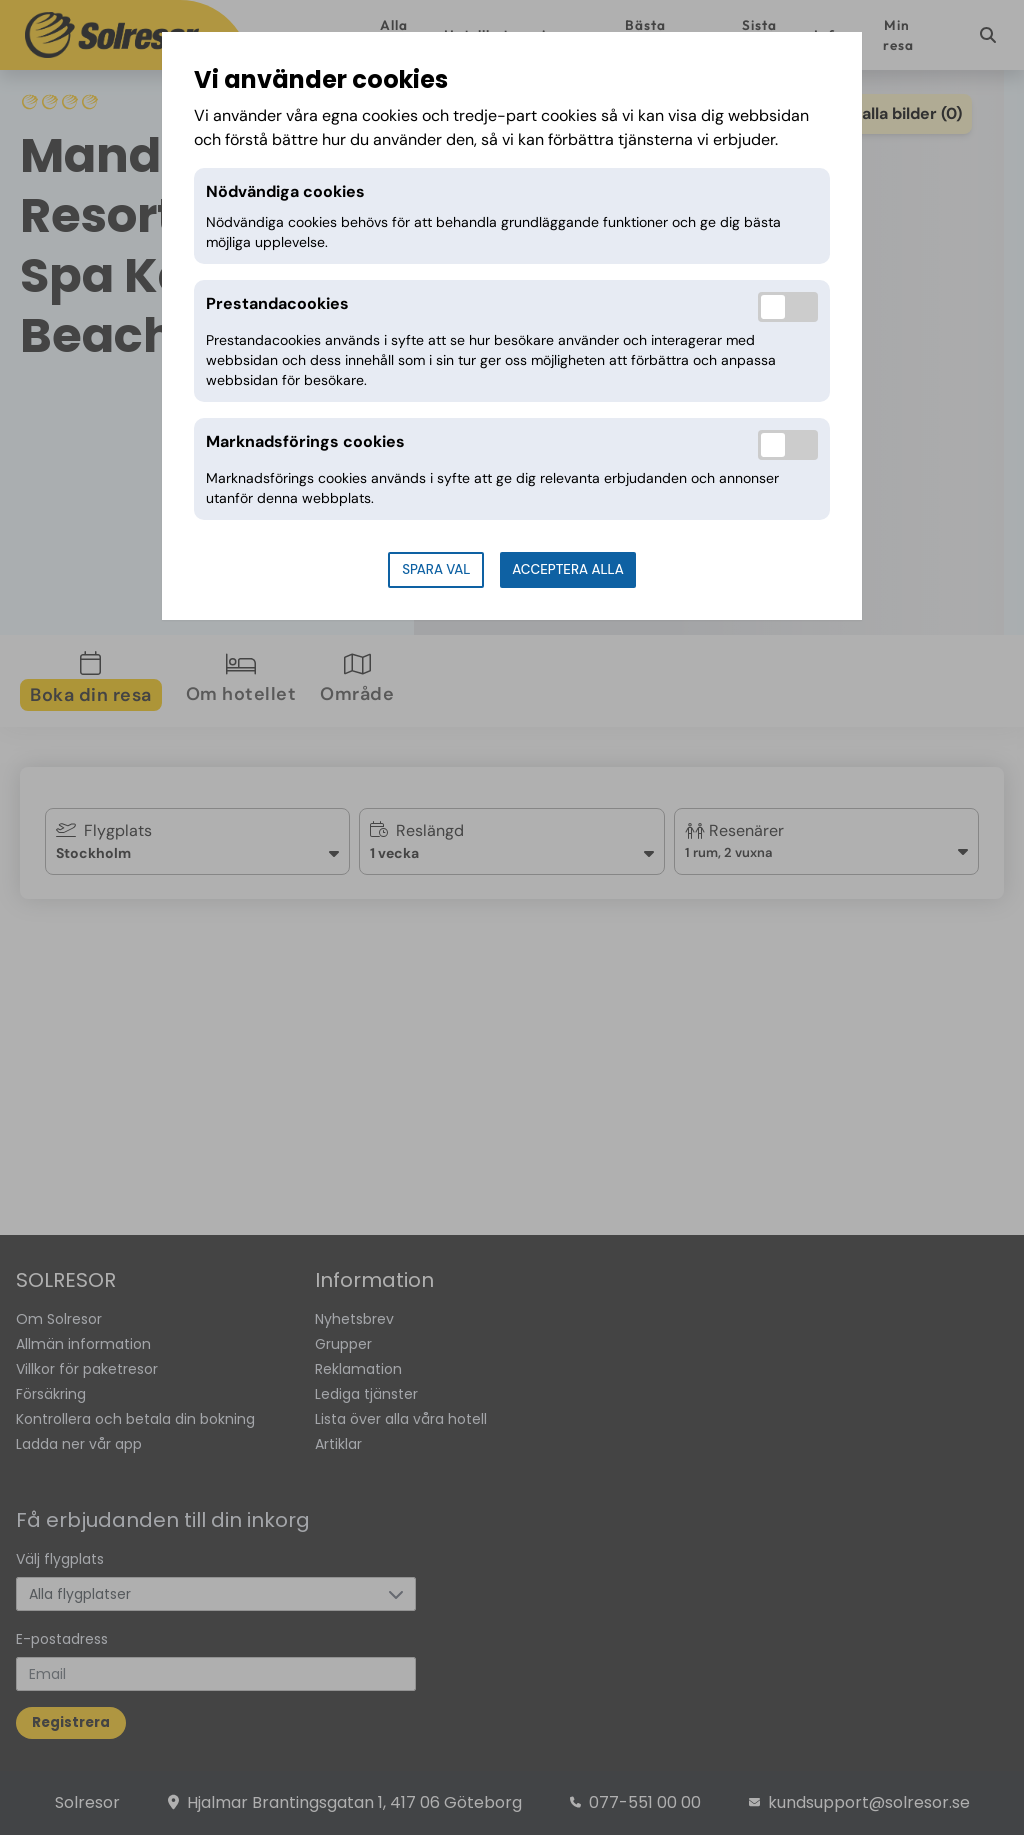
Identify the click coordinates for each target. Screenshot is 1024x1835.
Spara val (436, 569)
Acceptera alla (567, 569)
